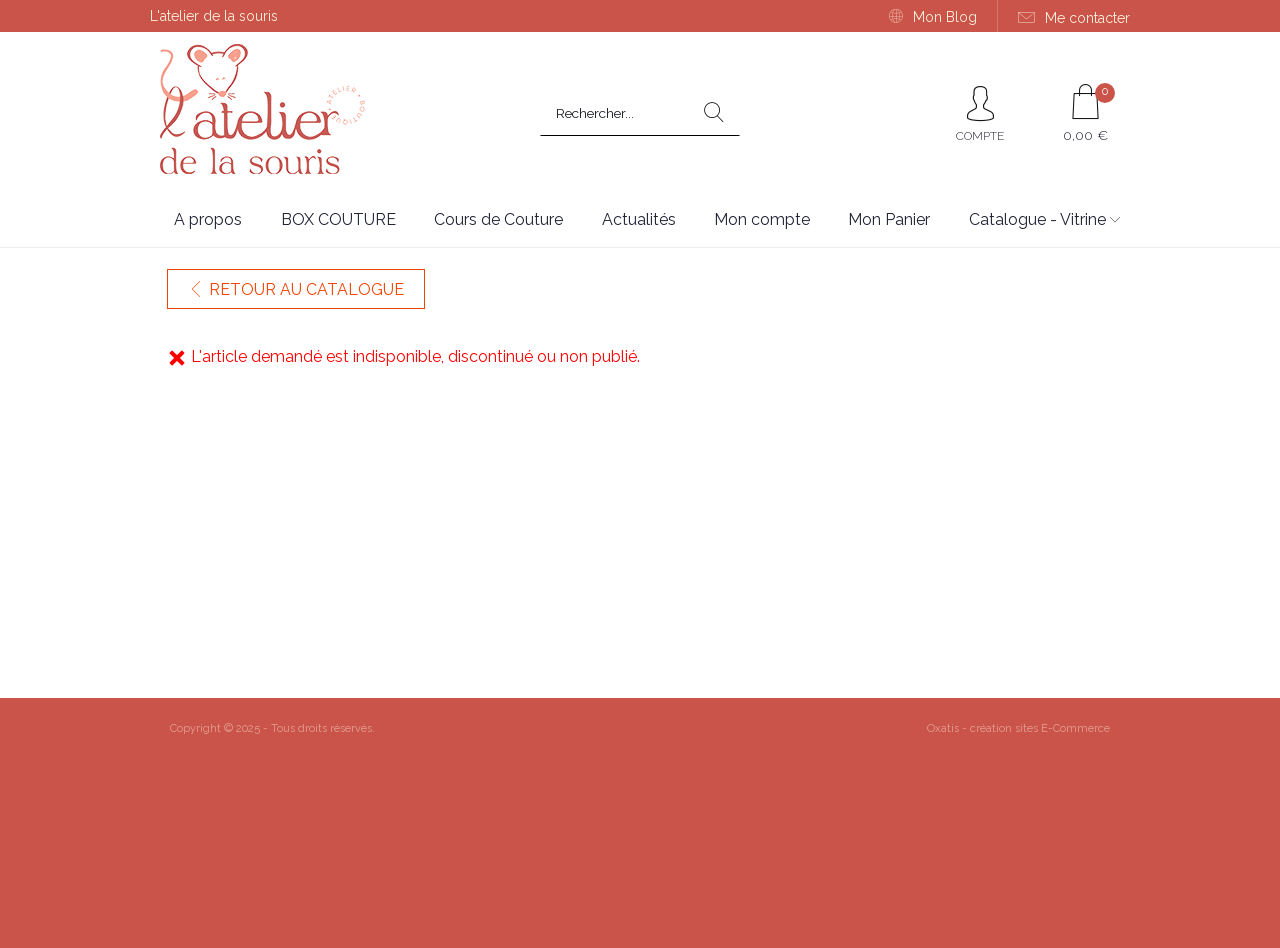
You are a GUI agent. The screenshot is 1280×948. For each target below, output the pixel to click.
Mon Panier (889, 219)
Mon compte (762, 219)
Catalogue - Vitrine (1037, 219)
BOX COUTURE (338, 219)
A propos (208, 219)
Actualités (639, 219)
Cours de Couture (498, 219)
